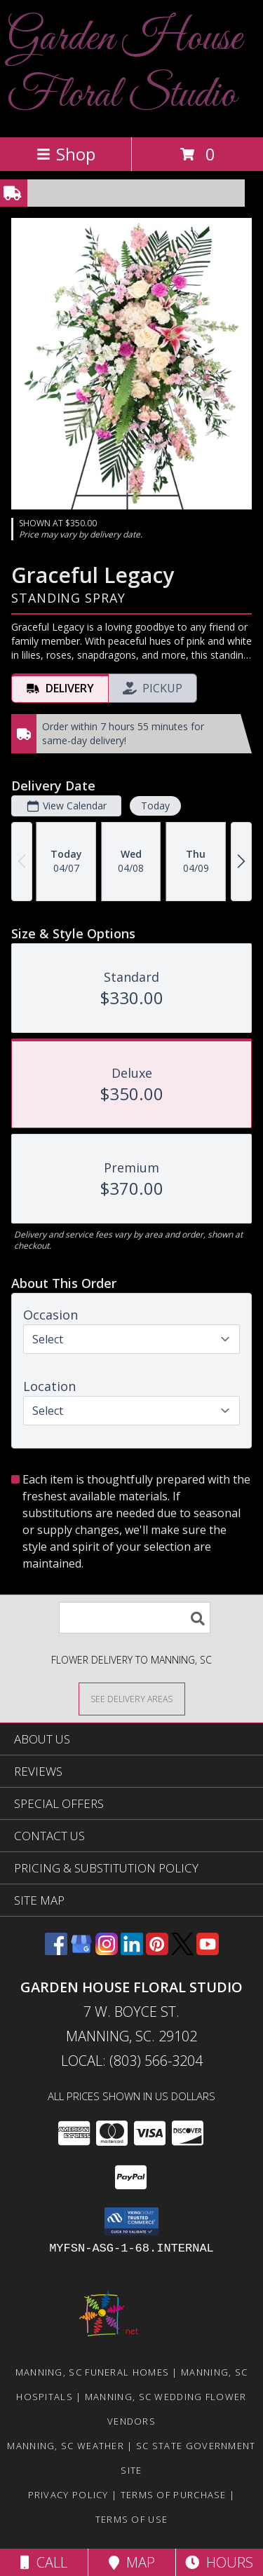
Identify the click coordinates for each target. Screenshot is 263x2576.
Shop (65, 153)
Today (155, 805)
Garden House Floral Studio (124, 67)
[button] (131, 2221)
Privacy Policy (68, 2494)
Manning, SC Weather (65, 2445)
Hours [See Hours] (219, 2562)
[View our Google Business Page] (81, 1951)
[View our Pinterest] (157, 1951)
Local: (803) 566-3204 (132, 2060)
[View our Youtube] (207, 1951)
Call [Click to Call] (43, 2562)
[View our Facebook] (56, 1951)
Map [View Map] (132, 2562)
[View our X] (182, 1951)
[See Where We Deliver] (132, 1698)
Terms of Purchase (174, 2494)
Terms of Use (131, 2519)
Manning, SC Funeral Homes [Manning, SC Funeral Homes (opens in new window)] (92, 2372)
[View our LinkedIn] (132, 1951)
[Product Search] (134, 1617)
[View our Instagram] (106, 1951)
